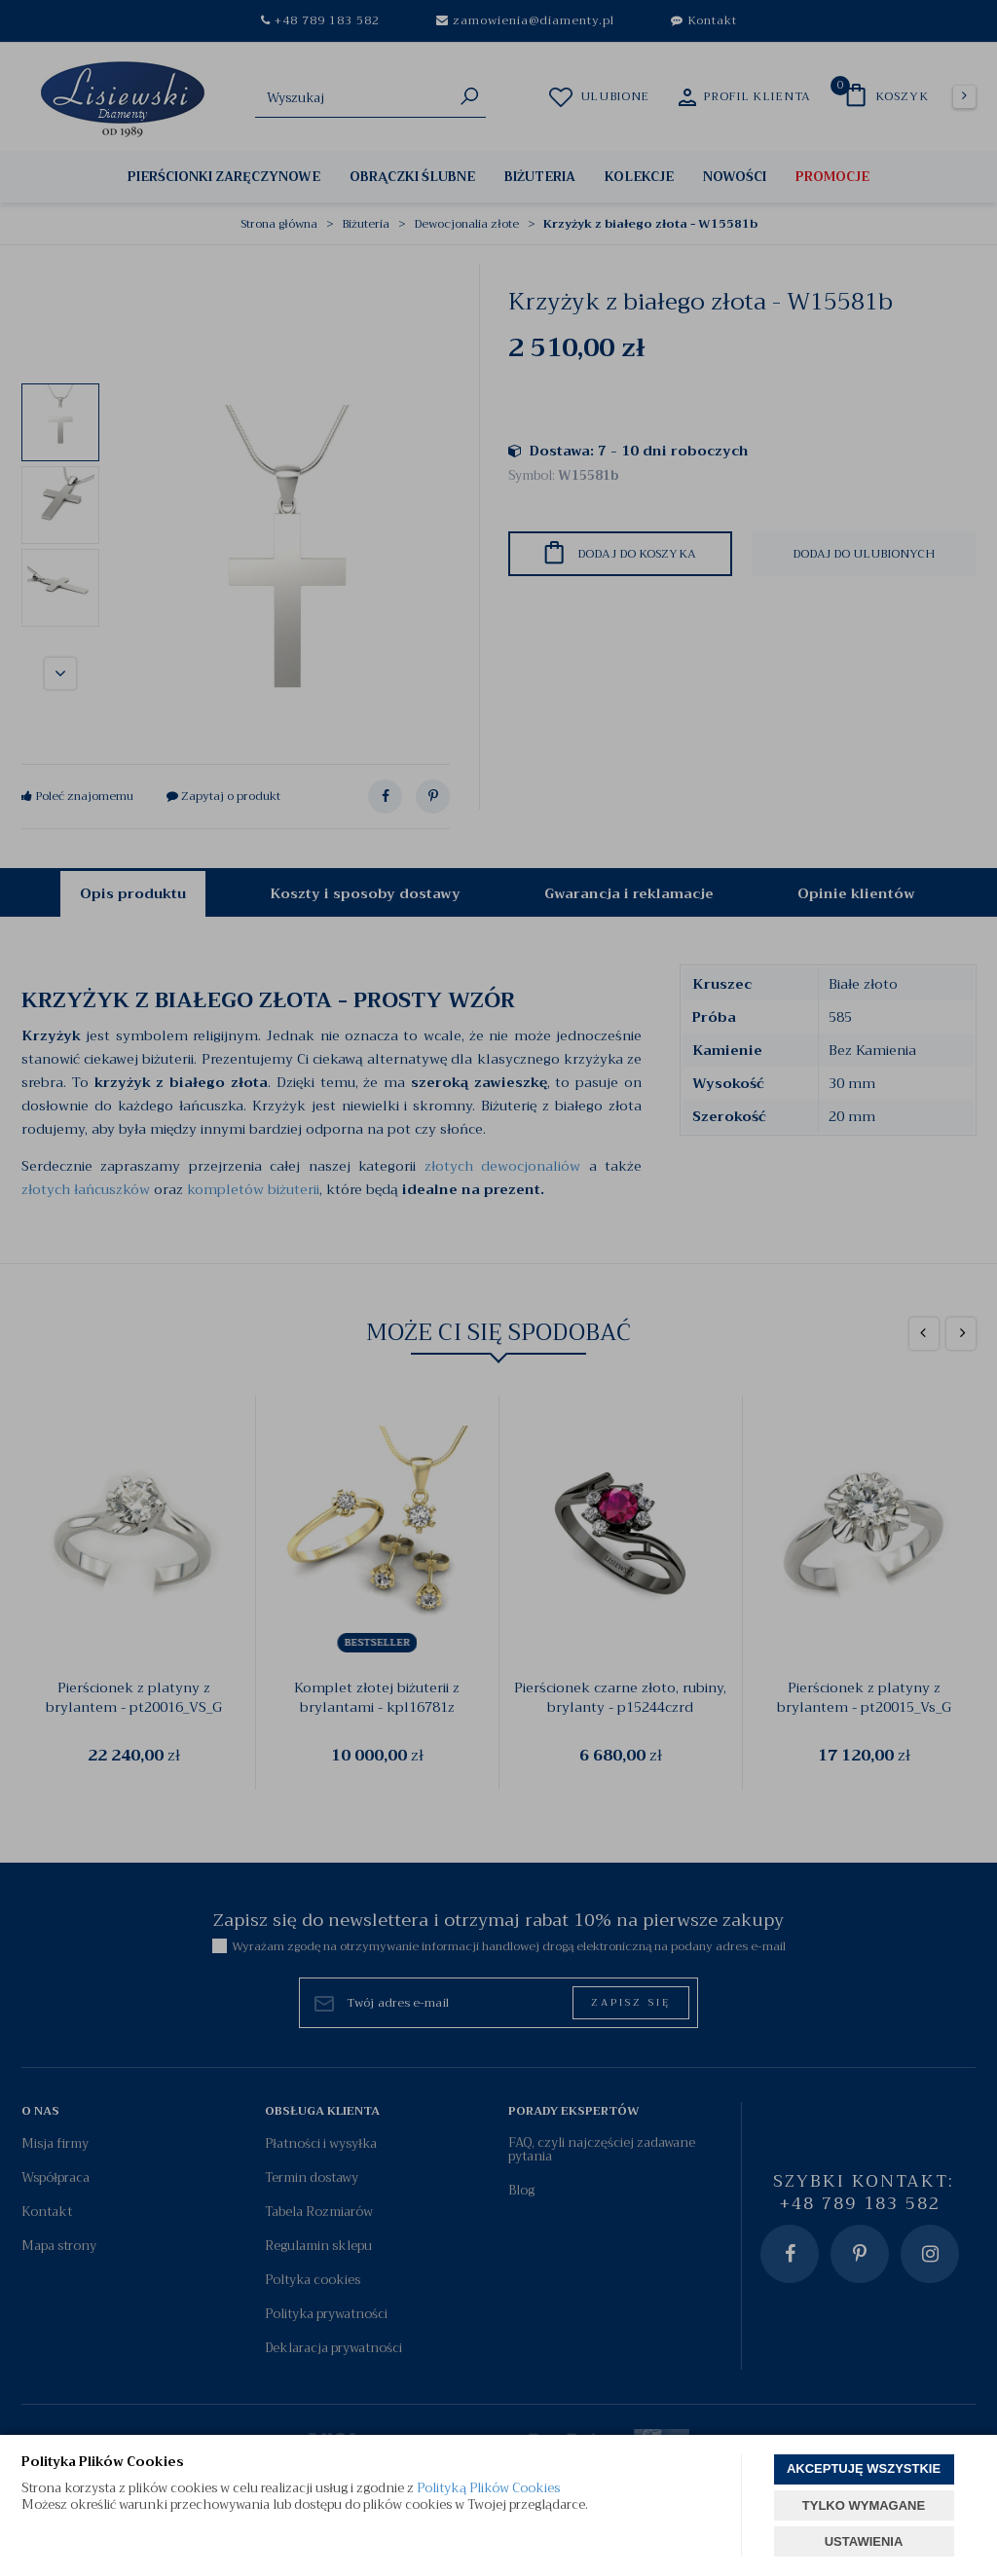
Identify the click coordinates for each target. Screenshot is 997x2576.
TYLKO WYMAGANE (863, 2505)
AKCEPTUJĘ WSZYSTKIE (864, 2468)
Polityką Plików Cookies (488, 2488)
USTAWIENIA (864, 2541)
